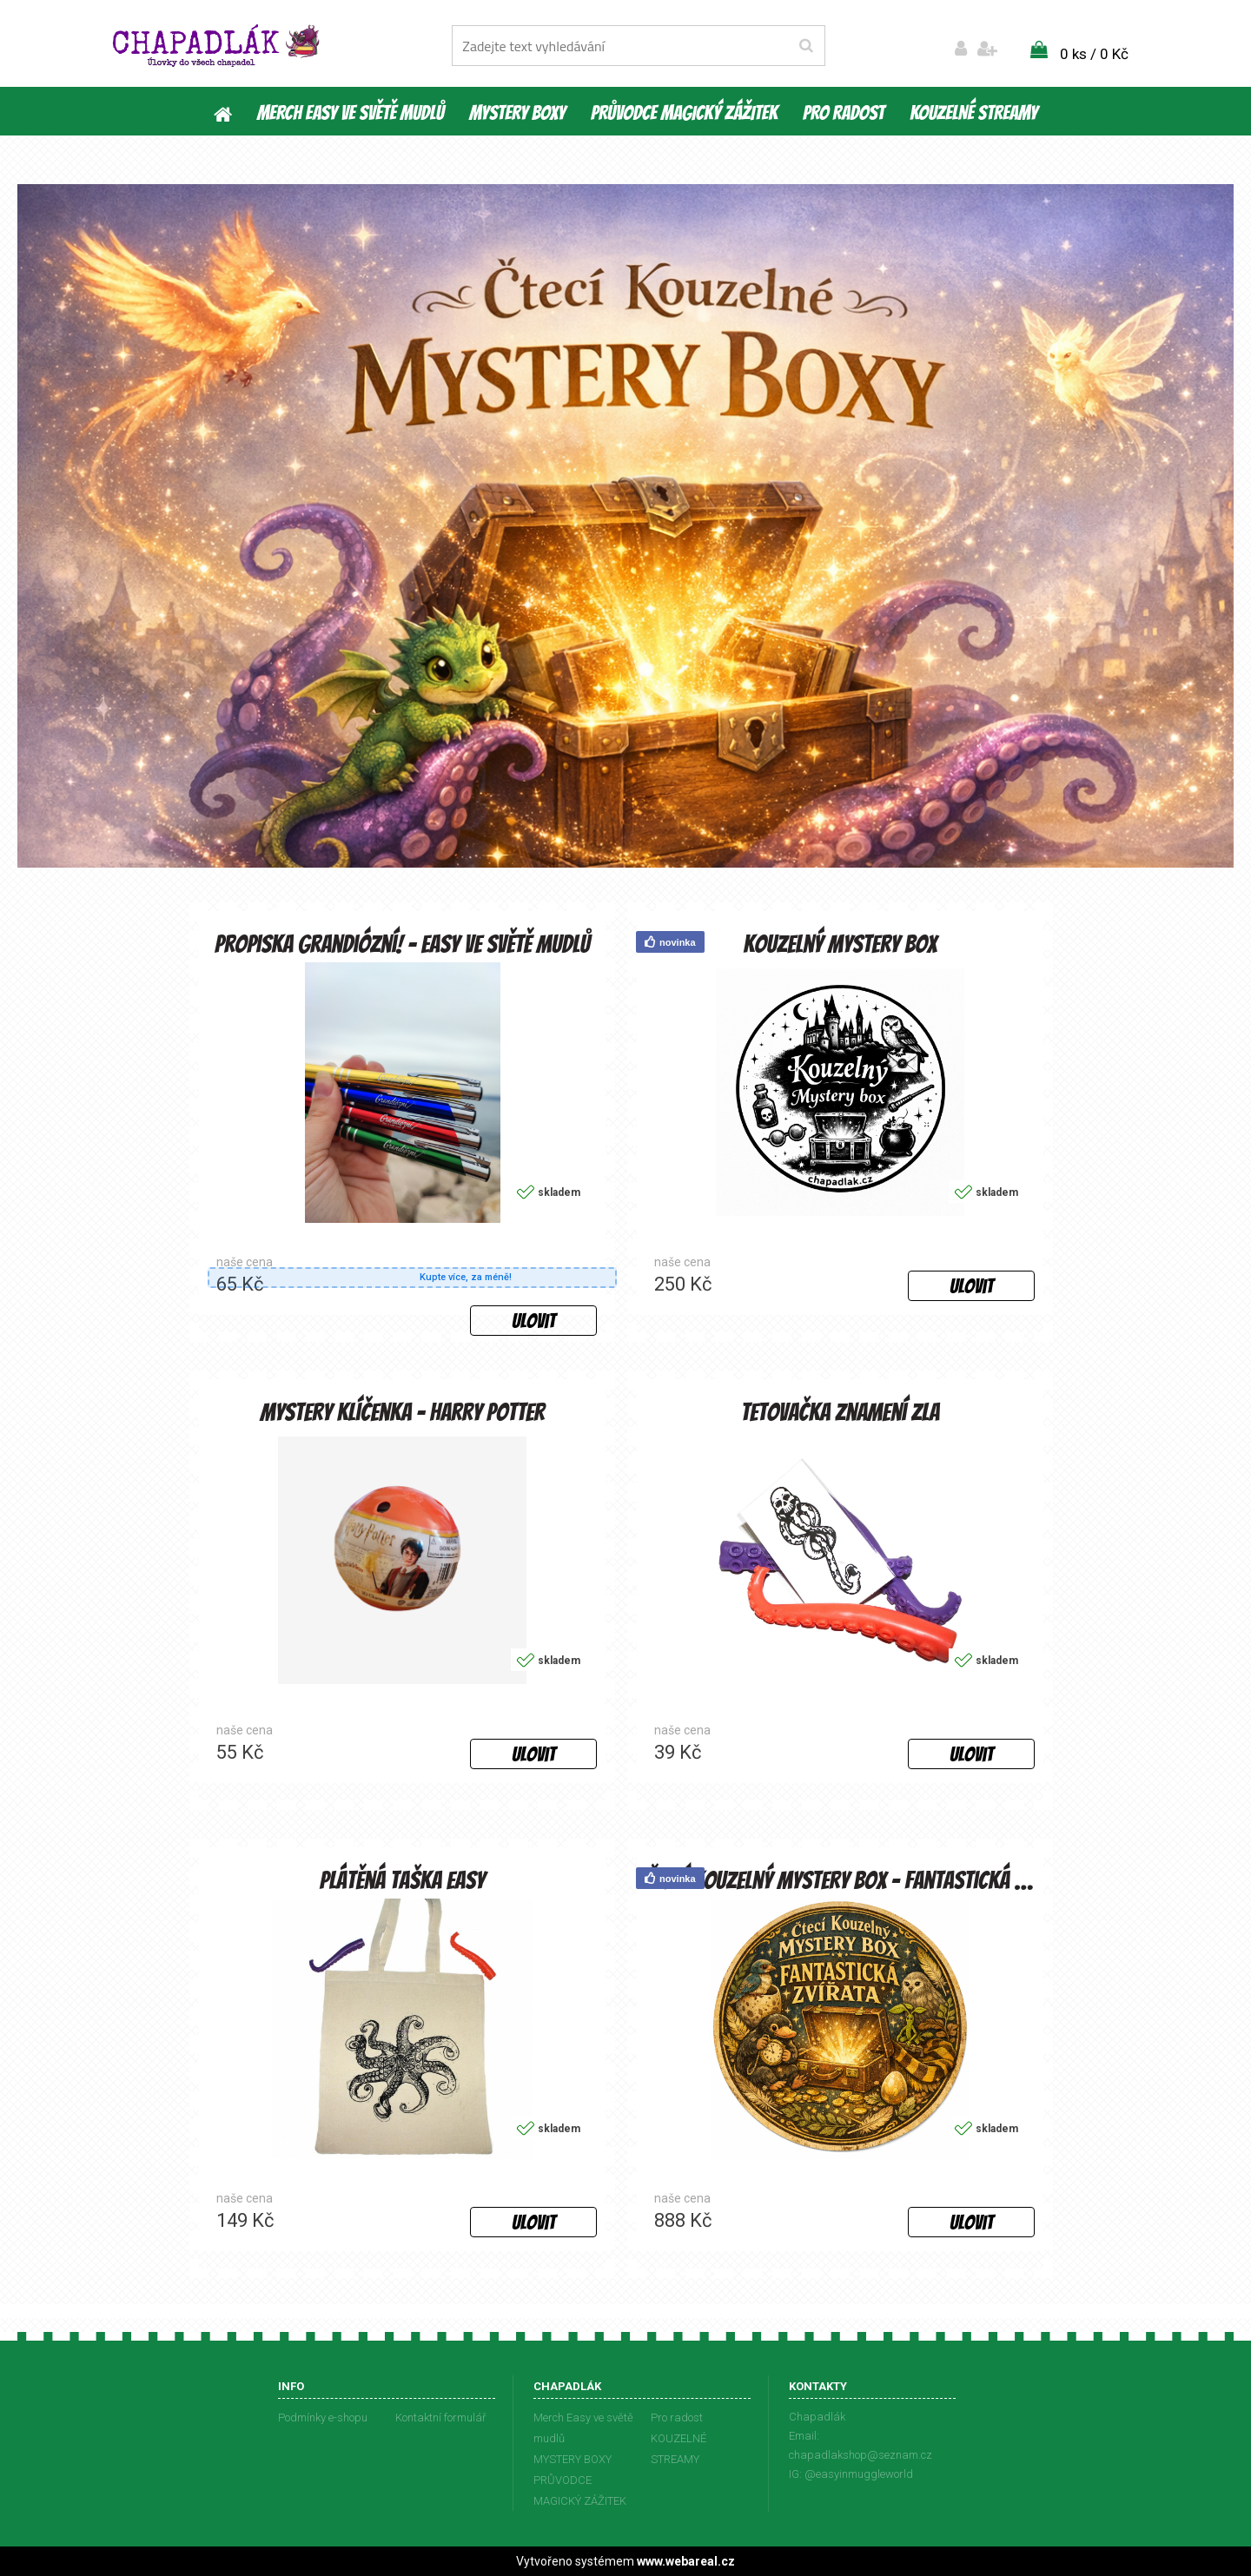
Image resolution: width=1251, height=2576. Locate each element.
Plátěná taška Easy (402, 1879)
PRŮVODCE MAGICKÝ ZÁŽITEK (684, 112)
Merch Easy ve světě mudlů (350, 112)
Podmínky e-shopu (322, 2417)
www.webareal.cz (686, 2561)
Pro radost (843, 112)
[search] (806, 46)
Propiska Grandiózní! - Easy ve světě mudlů (402, 943)
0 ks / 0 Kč (1094, 54)
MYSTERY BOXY (517, 112)
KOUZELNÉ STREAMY (973, 112)
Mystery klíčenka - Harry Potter (402, 1411)
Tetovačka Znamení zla (840, 1411)
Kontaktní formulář (440, 2417)
